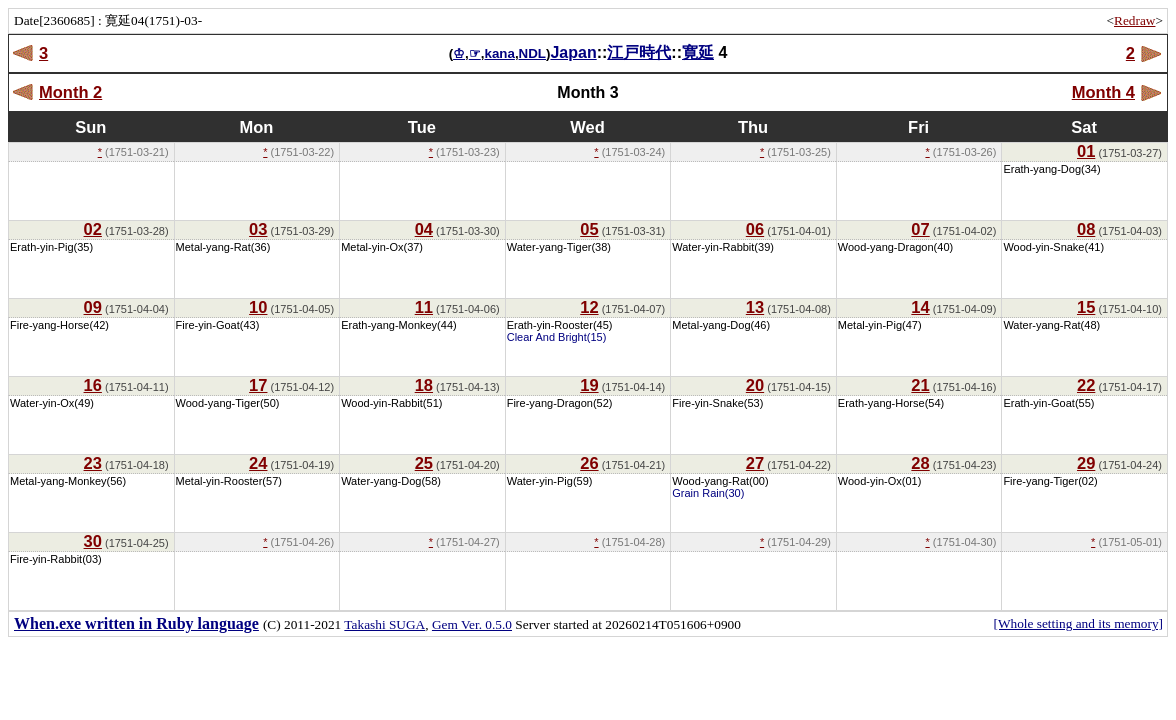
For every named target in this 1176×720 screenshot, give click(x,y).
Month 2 (70, 92)
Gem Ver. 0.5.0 (472, 624)
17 (258, 385)
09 (93, 307)
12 (589, 307)
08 (1086, 229)
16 (93, 385)
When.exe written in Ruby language (136, 623)
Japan (573, 52)
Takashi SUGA (384, 624)
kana (499, 53)
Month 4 (1103, 92)
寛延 (698, 52)
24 (258, 463)
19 (589, 385)
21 (920, 385)
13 (755, 307)
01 (1086, 151)
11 (424, 307)
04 (424, 229)
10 (258, 307)
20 (755, 385)
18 (424, 385)
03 (258, 229)
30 (93, 541)
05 (589, 229)
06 (755, 229)
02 (93, 229)
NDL (532, 53)
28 (920, 463)
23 (93, 463)
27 (755, 463)
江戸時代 (639, 52)
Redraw (1134, 20)
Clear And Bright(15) (557, 337)
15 (1086, 307)
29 (1086, 463)
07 (920, 229)
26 (589, 463)
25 (424, 463)
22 (1086, 385)
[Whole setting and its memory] (1078, 623)
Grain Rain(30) (708, 493)
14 (920, 307)
